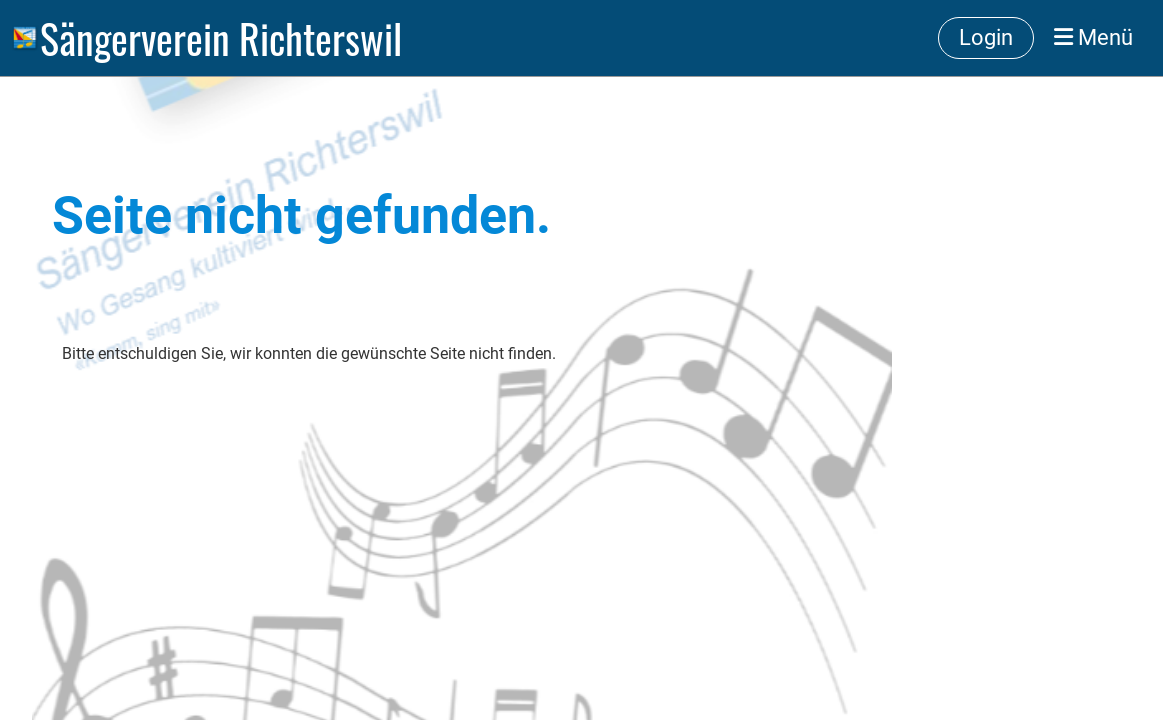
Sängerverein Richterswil (221, 38)
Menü (1093, 37)
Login (986, 37)
